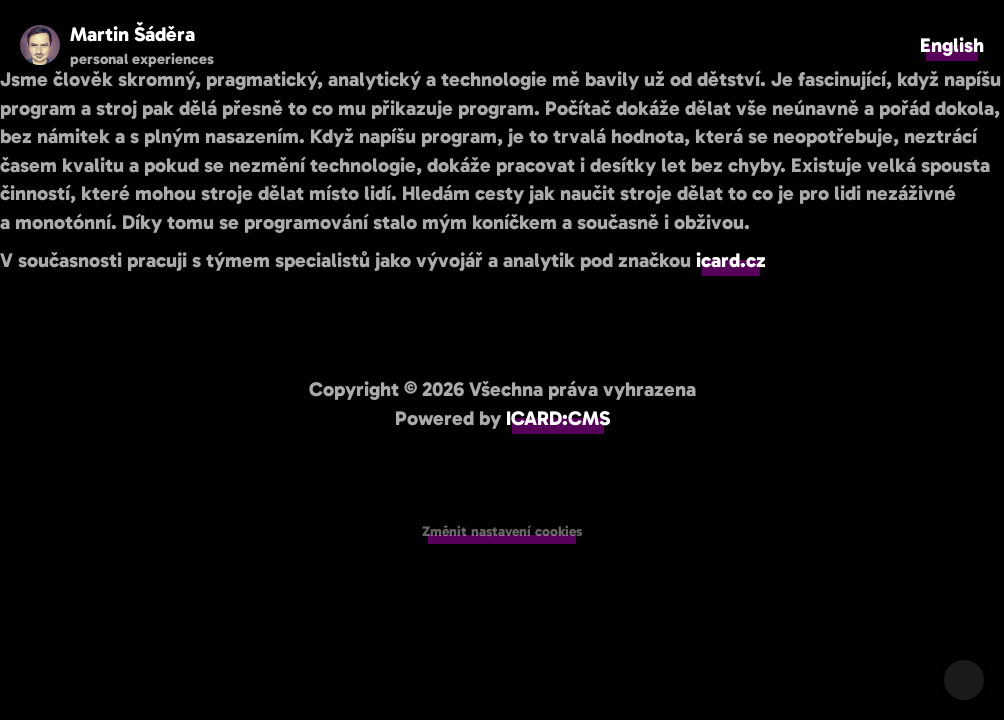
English (952, 45)
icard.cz (731, 260)
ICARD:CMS (558, 418)
